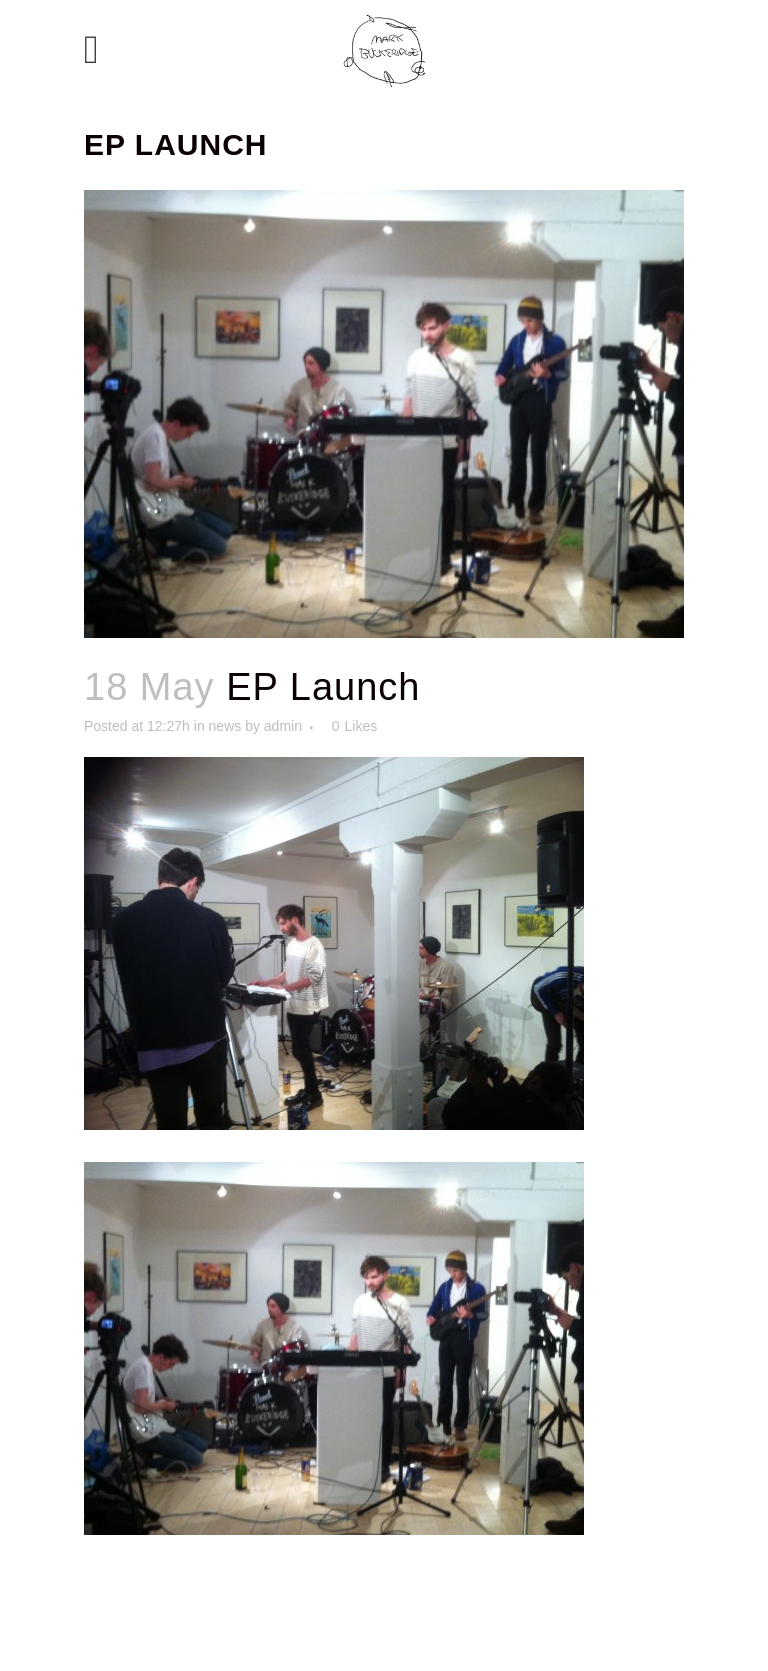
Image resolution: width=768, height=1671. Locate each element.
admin (283, 726)
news (225, 726)
